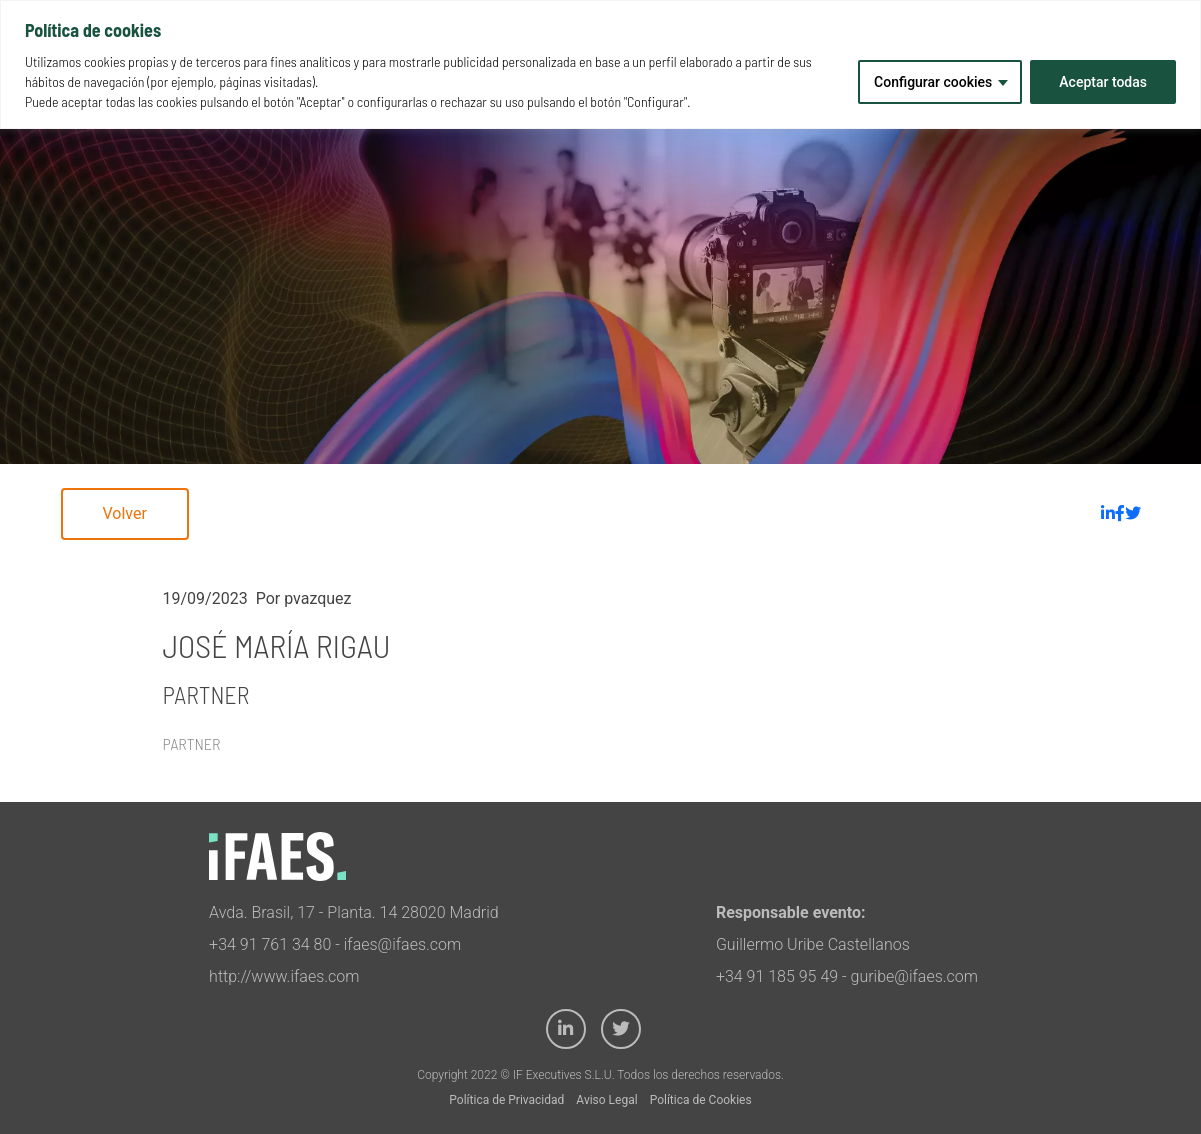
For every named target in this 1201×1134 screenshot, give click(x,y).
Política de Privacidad (506, 1100)
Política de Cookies (701, 1100)
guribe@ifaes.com (914, 976)
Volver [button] (125, 513)
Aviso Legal (606, 1100)
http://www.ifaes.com (284, 976)
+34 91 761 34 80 (270, 944)
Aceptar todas (1103, 82)
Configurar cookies (933, 82)
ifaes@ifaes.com (403, 944)
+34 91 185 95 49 (777, 976)
